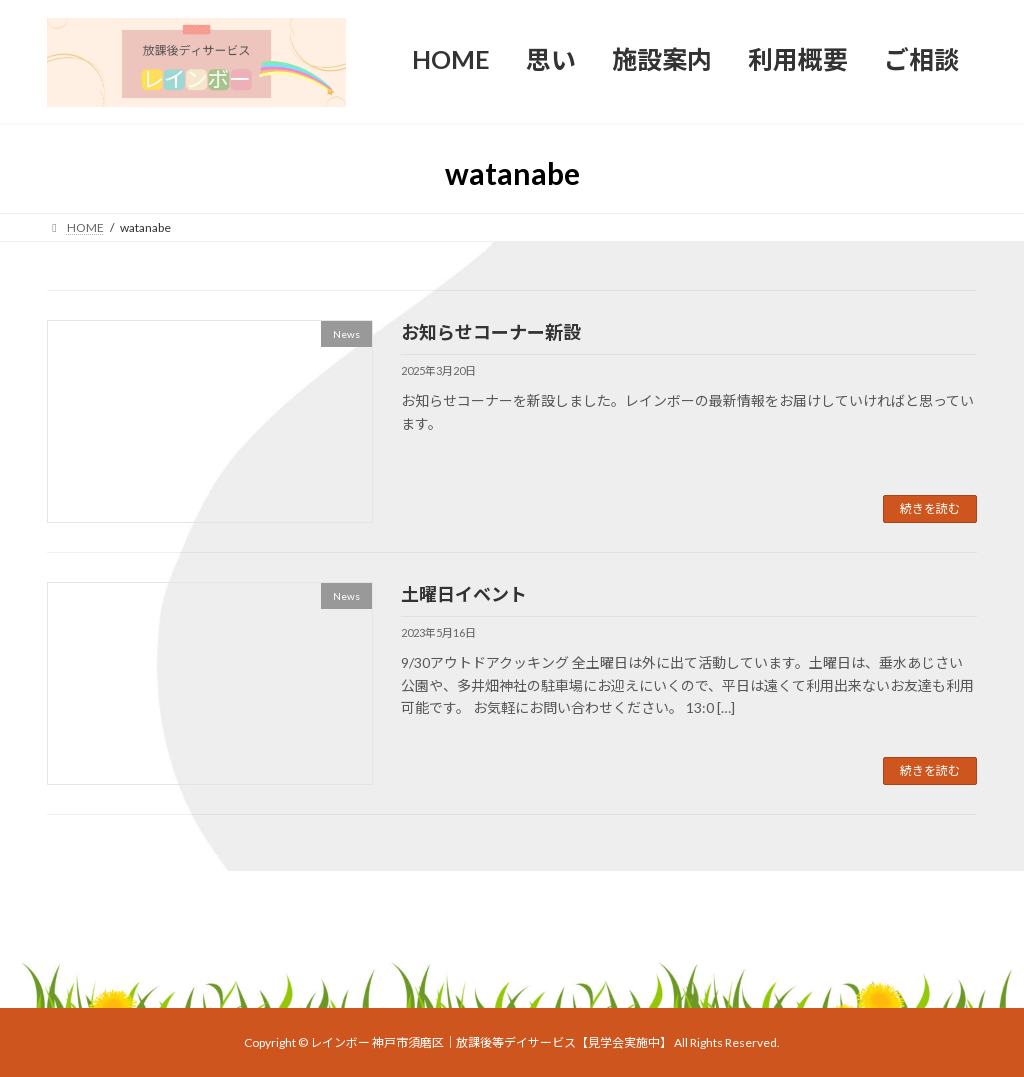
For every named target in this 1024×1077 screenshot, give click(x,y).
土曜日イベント (464, 594)
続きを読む (930, 508)
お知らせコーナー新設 (491, 332)
